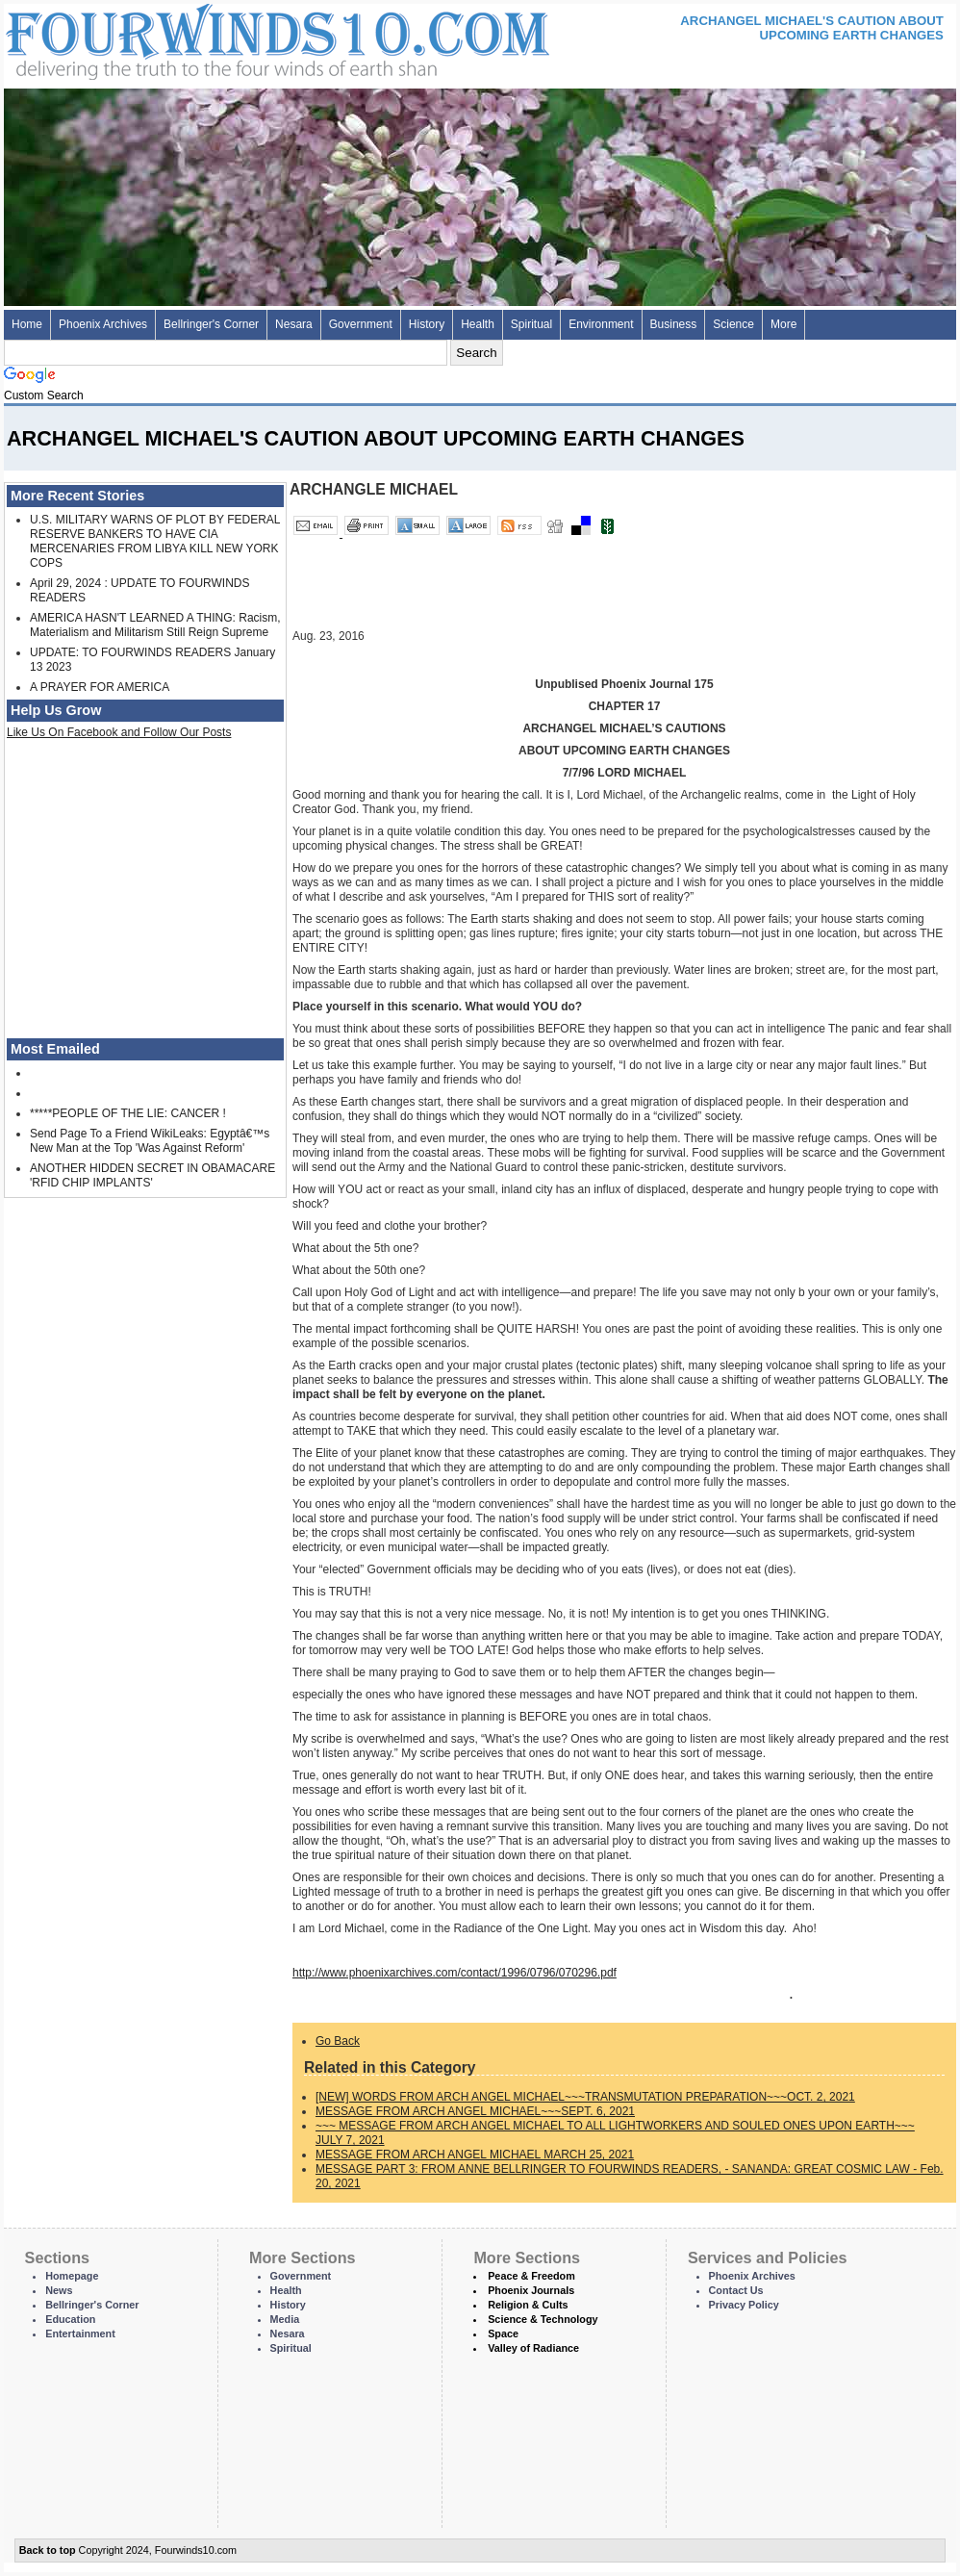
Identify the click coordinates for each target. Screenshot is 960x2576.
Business (673, 324)
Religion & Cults (528, 2304)
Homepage (71, 2276)
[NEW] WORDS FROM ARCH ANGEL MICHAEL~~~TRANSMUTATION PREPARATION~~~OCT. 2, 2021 (585, 2097)
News (58, 2290)
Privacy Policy (744, 2304)
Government (360, 324)
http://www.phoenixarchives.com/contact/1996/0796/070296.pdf (454, 1972)
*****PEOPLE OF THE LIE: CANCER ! (128, 1113)
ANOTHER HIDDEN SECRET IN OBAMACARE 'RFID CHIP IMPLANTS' (152, 1175)
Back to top (47, 2550)
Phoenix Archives (103, 324)
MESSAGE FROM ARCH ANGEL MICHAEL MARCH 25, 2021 (475, 2154)
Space (503, 2333)
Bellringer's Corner (211, 324)
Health (477, 324)
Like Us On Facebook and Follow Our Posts (119, 732)
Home (27, 324)
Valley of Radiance (533, 2348)
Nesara (294, 324)
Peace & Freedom (531, 2276)
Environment (600, 324)
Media (285, 2319)
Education (70, 2319)
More (783, 324)
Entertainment (80, 2333)
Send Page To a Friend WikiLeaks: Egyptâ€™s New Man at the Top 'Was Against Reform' (149, 1141)
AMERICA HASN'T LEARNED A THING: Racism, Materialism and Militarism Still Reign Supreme (155, 625)
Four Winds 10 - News (196, 38)
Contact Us (736, 2290)
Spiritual (531, 324)
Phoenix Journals (531, 2290)
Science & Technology (542, 2319)
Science (733, 324)
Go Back (338, 2041)
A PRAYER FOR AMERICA (99, 687)
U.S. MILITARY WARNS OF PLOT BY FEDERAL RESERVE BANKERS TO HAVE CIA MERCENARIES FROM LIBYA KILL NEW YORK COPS (155, 541)
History (426, 324)
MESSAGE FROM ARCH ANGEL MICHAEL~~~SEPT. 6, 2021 (475, 2111)
